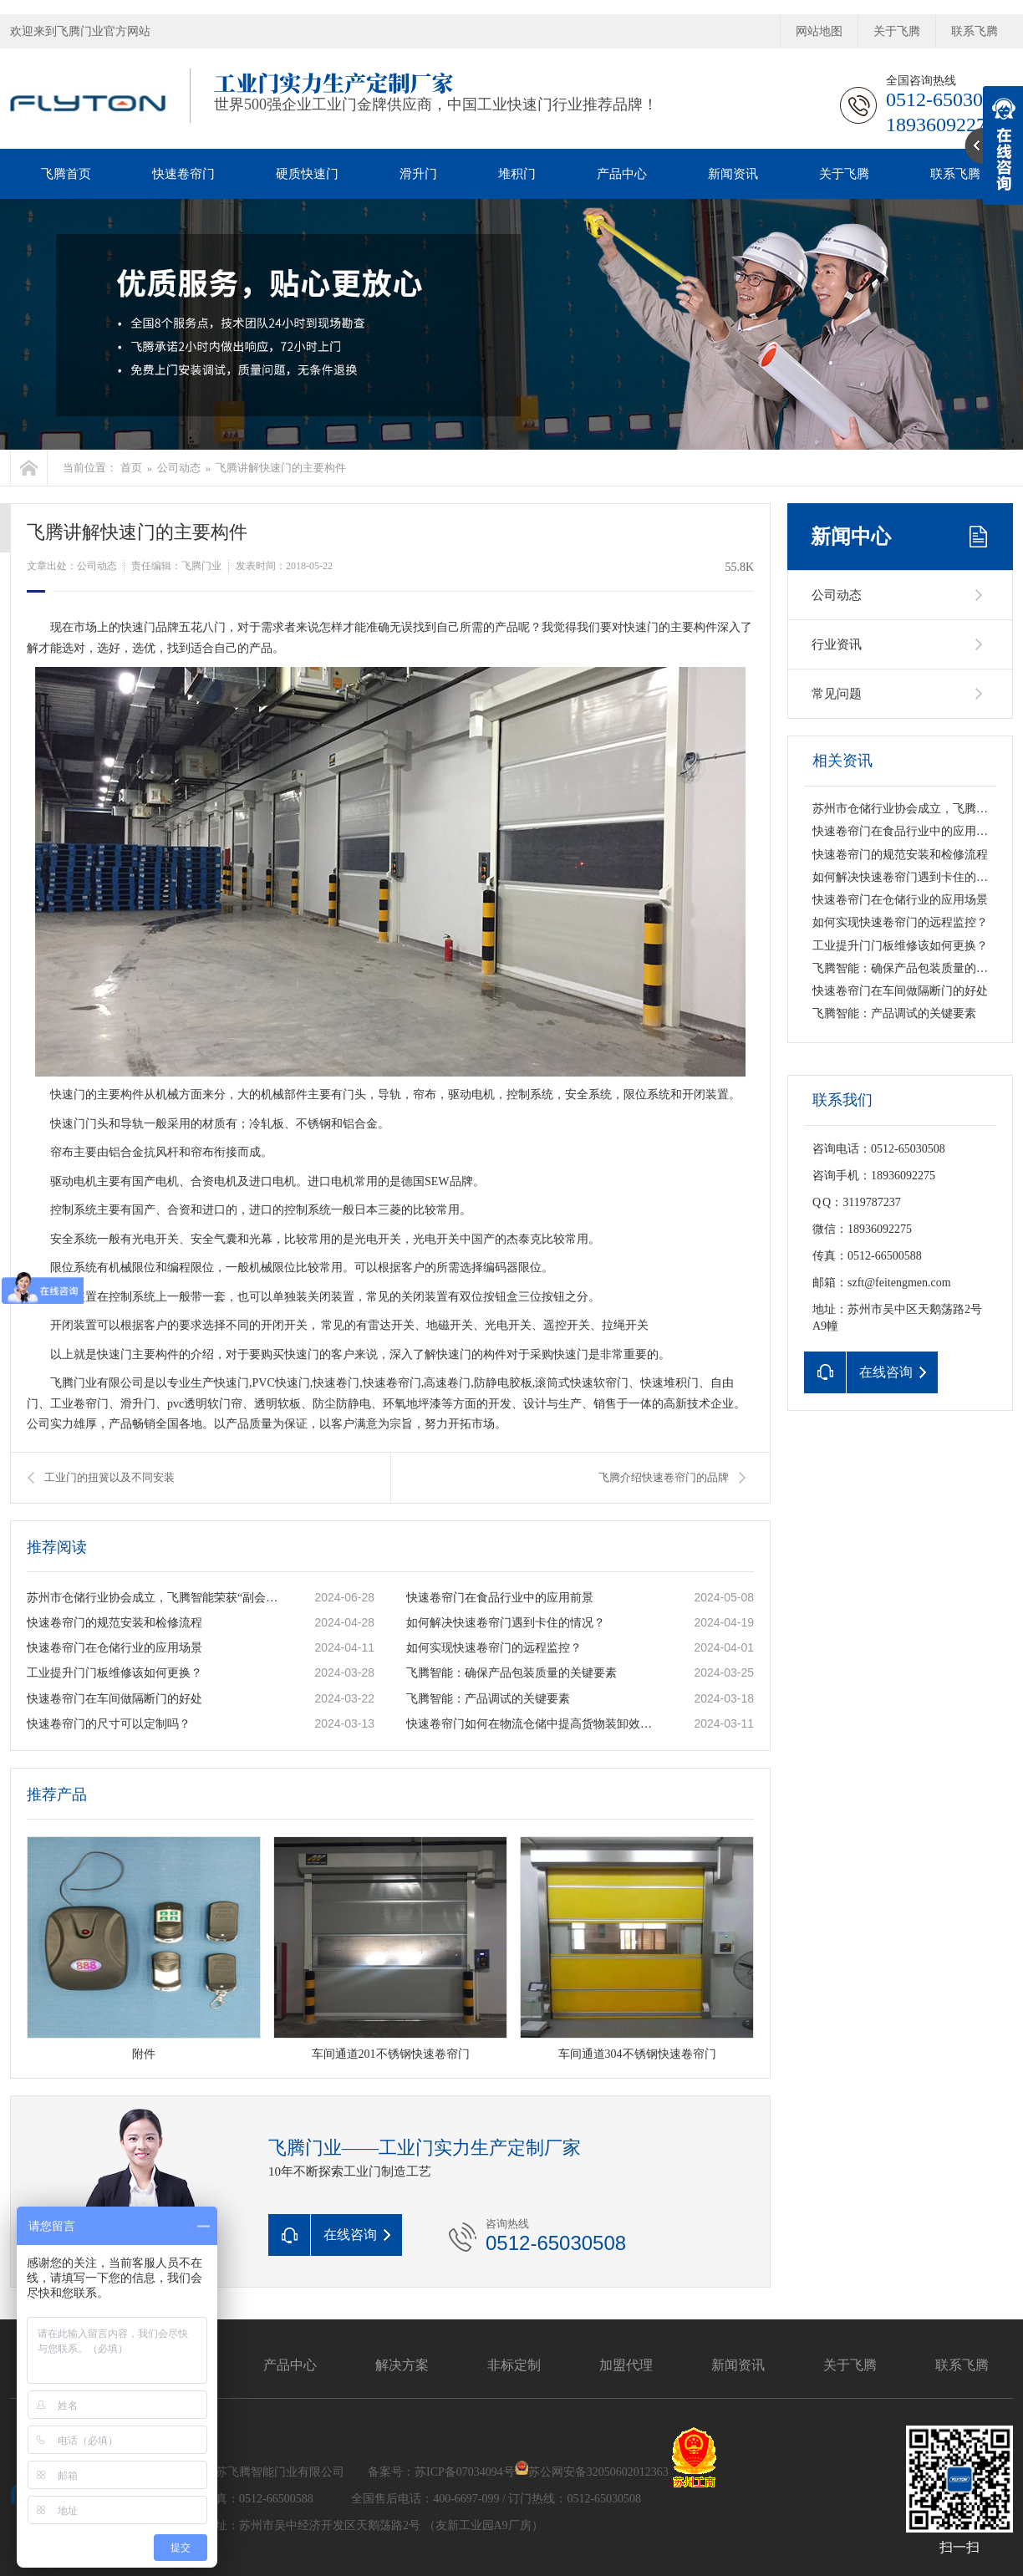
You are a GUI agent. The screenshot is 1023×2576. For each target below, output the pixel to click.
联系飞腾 (974, 31)
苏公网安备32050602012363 (598, 2471)
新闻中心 (851, 536)
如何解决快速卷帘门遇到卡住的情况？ (505, 1622)
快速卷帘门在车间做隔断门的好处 (114, 1699)
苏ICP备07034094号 (465, 2471)
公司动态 (179, 467)
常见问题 (837, 693)
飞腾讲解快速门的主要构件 (281, 467)
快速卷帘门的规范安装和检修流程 (114, 1622)
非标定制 (514, 2365)
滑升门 (418, 174)
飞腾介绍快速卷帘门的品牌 (663, 1477)
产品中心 (622, 174)
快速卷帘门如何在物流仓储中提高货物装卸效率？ (532, 1724)
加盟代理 (626, 2365)
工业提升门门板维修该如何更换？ (114, 1673)
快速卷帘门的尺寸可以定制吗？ (109, 1724)
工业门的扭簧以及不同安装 (109, 1477)
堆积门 (517, 174)
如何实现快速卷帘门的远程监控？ (494, 1648)
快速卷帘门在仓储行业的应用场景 (114, 1648)
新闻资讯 (733, 174)
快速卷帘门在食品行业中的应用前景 (499, 1597)
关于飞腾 (896, 31)
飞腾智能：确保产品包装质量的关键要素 (511, 1673)
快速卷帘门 (183, 174)
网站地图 (819, 31)
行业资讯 (837, 644)
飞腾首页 (66, 174)
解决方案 (402, 2365)
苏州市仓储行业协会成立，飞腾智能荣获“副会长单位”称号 (153, 1597)
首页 (131, 467)
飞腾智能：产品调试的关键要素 (488, 1699)
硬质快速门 (307, 174)
